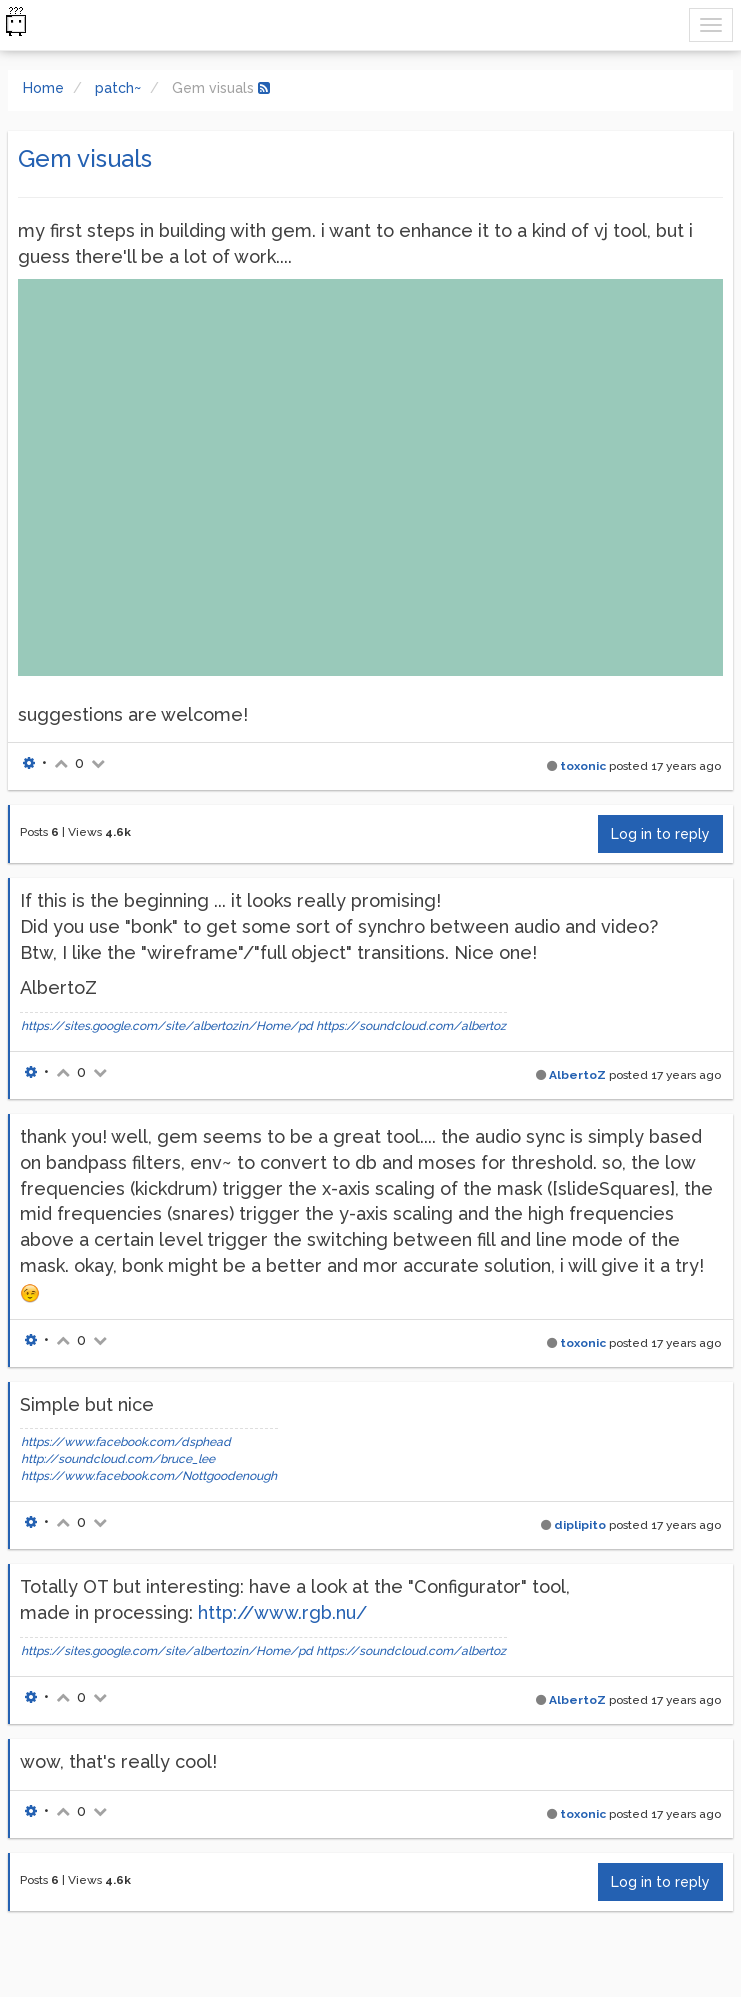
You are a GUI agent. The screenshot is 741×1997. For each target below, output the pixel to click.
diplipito (580, 1525)
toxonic (583, 766)
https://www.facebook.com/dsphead (126, 1442)
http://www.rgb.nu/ (282, 1612)
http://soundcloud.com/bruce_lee (118, 1459)
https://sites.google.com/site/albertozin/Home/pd (167, 1026)
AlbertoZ (577, 1075)
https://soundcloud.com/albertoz (411, 1026)
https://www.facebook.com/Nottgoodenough (149, 1476)
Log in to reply (660, 834)
